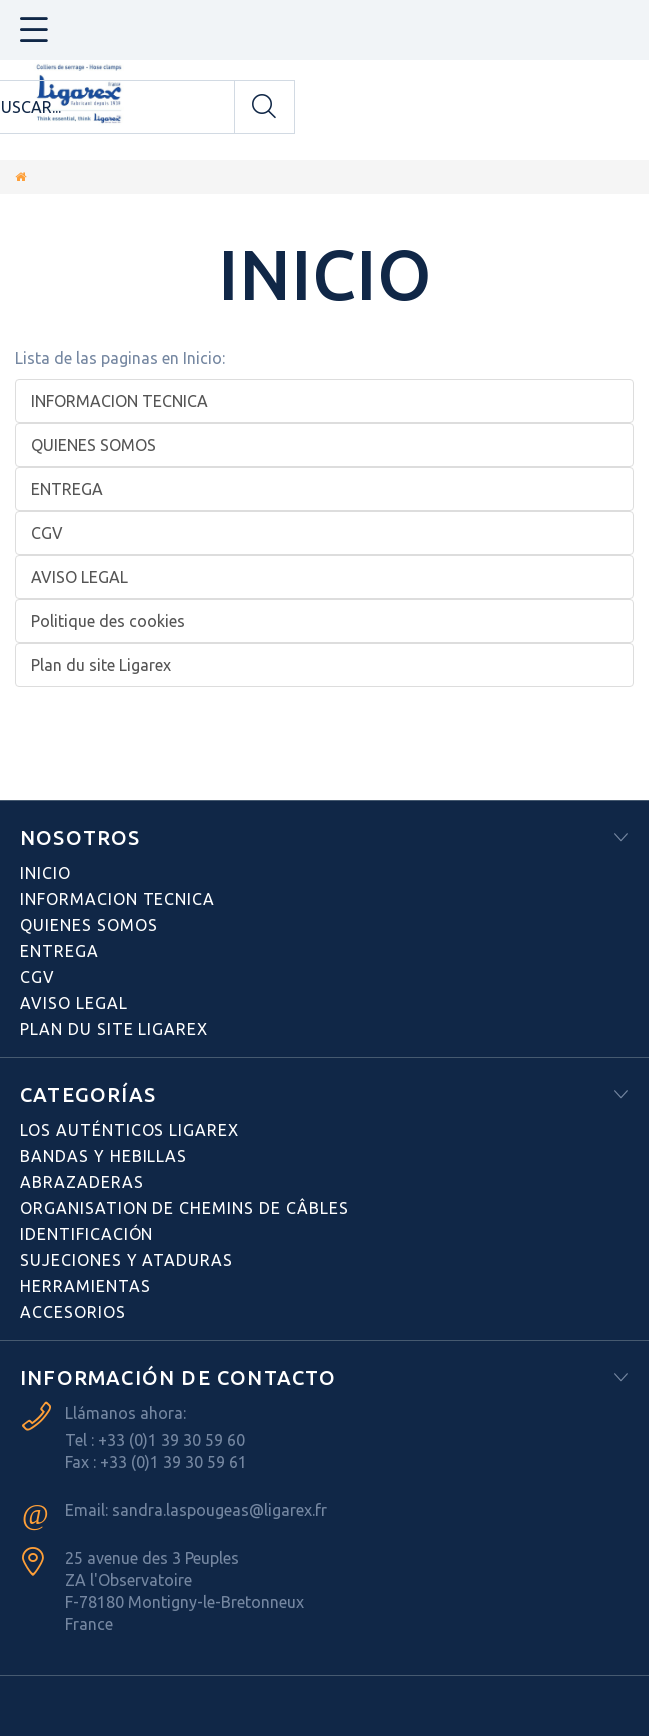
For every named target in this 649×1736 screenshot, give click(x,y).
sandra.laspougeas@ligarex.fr (219, 1510)
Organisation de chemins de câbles (184, 1208)
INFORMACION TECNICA (119, 401)
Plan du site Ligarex (101, 665)
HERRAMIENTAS (85, 1286)
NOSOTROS (80, 837)
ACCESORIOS (73, 1312)
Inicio (325, 274)
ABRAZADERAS (82, 1182)
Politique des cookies (108, 621)
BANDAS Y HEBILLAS (103, 1156)
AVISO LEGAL (79, 577)
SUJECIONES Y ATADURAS (126, 1260)
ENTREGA (67, 489)
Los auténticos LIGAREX (129, 1130)
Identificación (86, 1234)
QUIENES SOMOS (93, 445)
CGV (47, 533)
